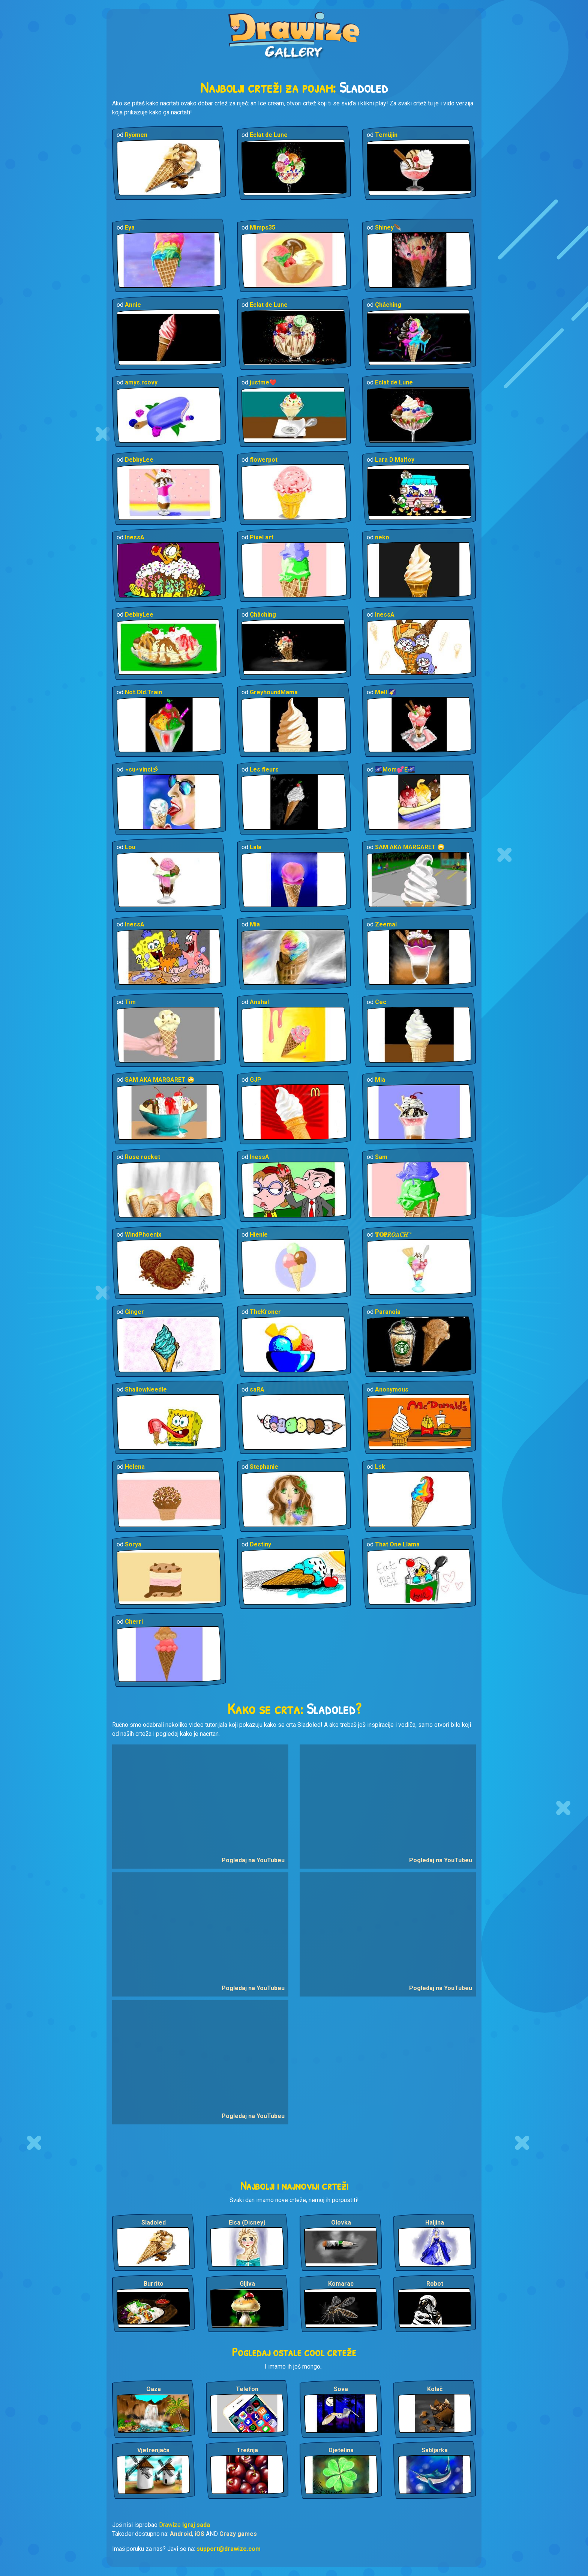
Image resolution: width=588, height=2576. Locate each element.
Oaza (153, 2389)
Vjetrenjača (153, 2450)
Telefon (247, 2389)
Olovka (341, 2222)
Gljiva (247, 2283)
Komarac (341, 2283)
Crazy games (238, 2533)
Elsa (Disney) (247, 2222)
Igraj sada (196, 2524)
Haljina (434, 2222)
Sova (341, 2389)
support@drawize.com (228, 2548)
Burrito (154, 2283)
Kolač (434, 2389)
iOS (199, 2533)
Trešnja (247, 2450)
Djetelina (341, 2450)
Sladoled (153, 2222)
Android (181, 2533)
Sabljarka (435, 2450)
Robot (434, 2283)
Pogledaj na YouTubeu (253, 1860)
